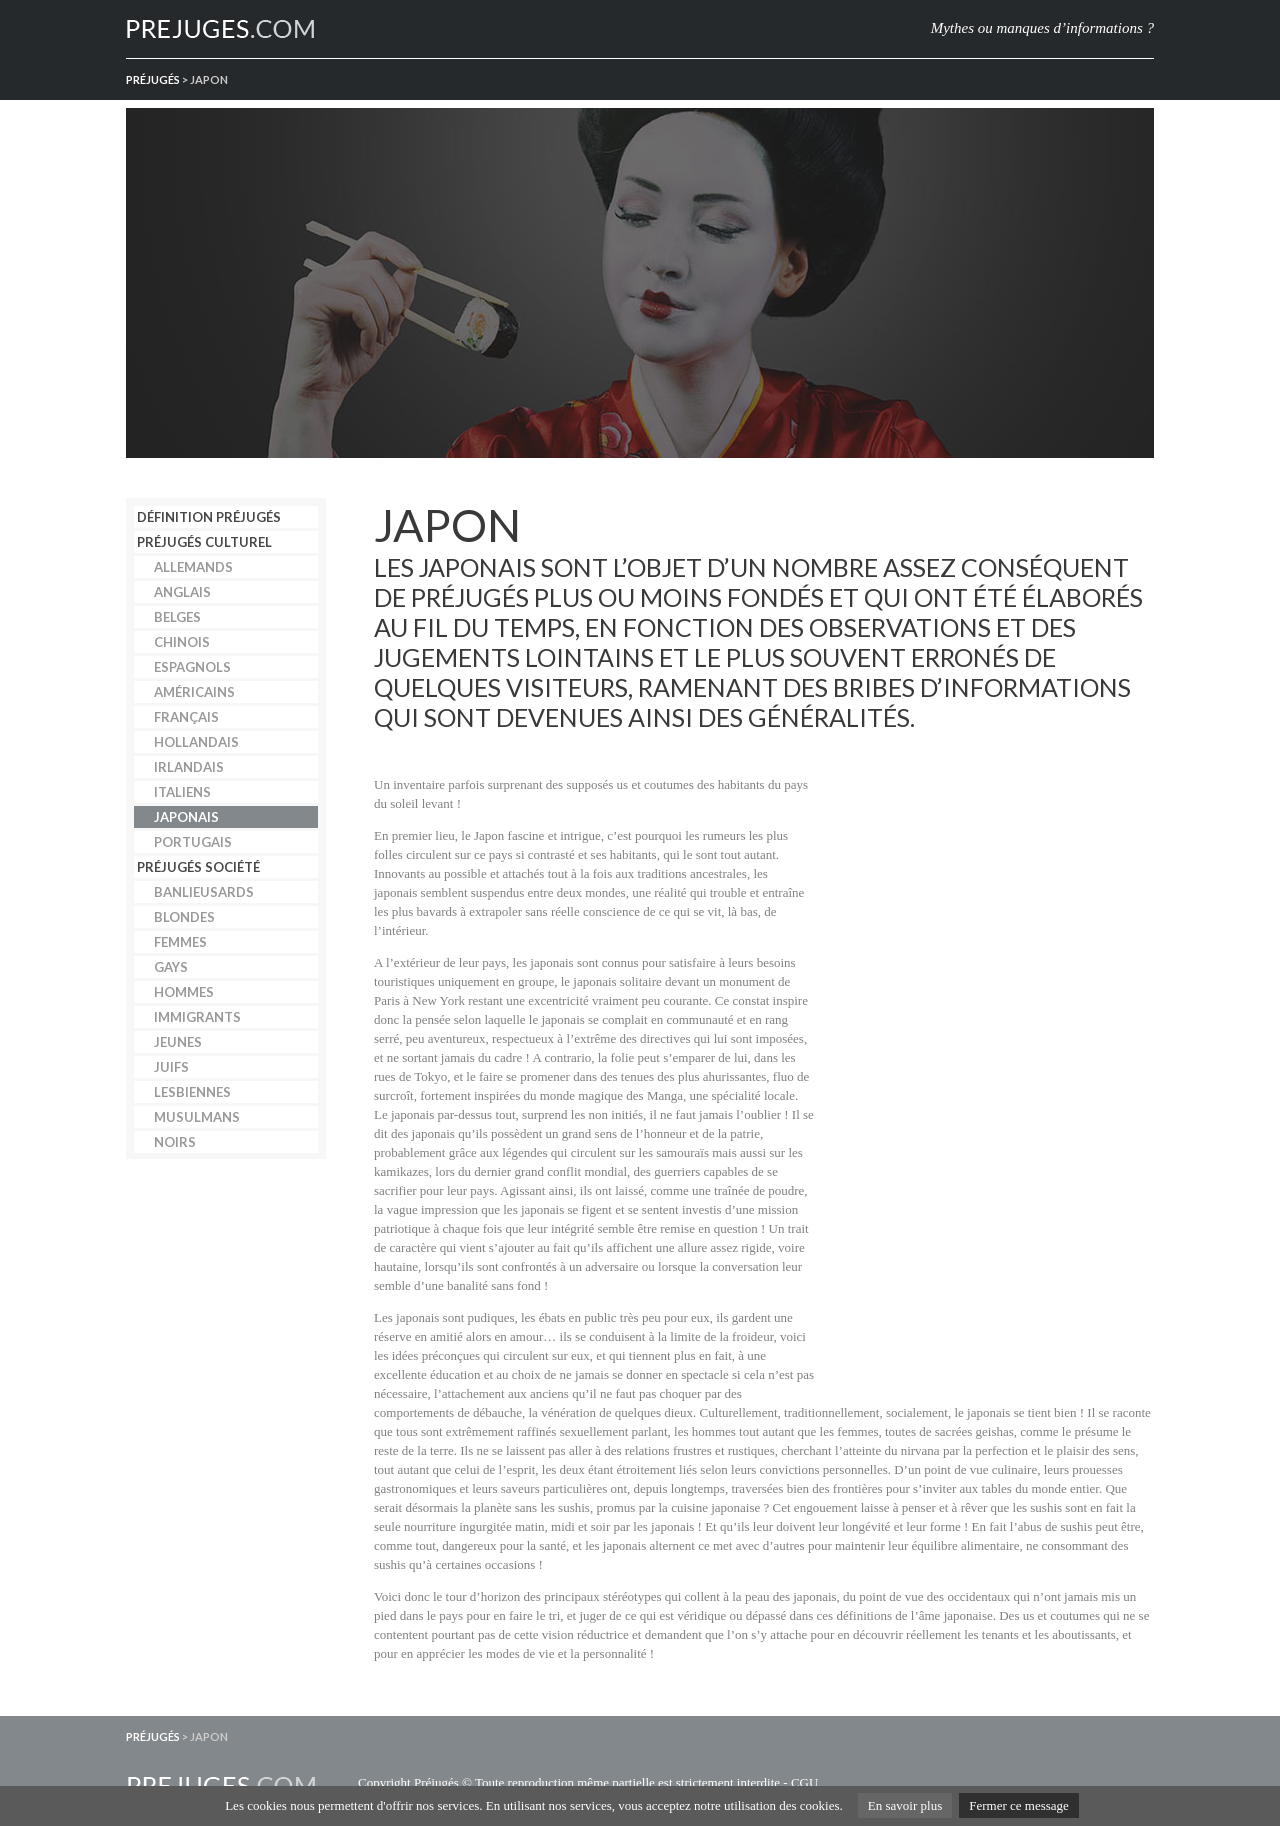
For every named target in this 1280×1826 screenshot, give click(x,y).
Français (186, 717)
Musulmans (197, 1117)
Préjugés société (198, 867)
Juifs (171, 1067)
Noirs (175, 1142)
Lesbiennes (192, 1092)
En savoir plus (905, 1805)
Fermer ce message (1019, 1805)
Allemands (193, 567)
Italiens (182, 792)
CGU (804, 1782)
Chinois (182, 642)
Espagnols (192, 667)
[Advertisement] (1004, 1082)
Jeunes (178, 1042)
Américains (194, 692)
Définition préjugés (209, 517)
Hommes (184, 992)
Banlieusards (204, 892)
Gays (171, 967)
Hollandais (196, 742)
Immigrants (197, 1017)
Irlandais (189, 767)
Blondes (184, 917)
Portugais (193, 842)
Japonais (186, 817)
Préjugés (153, 79)
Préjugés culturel (204, 542)
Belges (177, 617)
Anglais (182, 592)
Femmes (180, 942)
